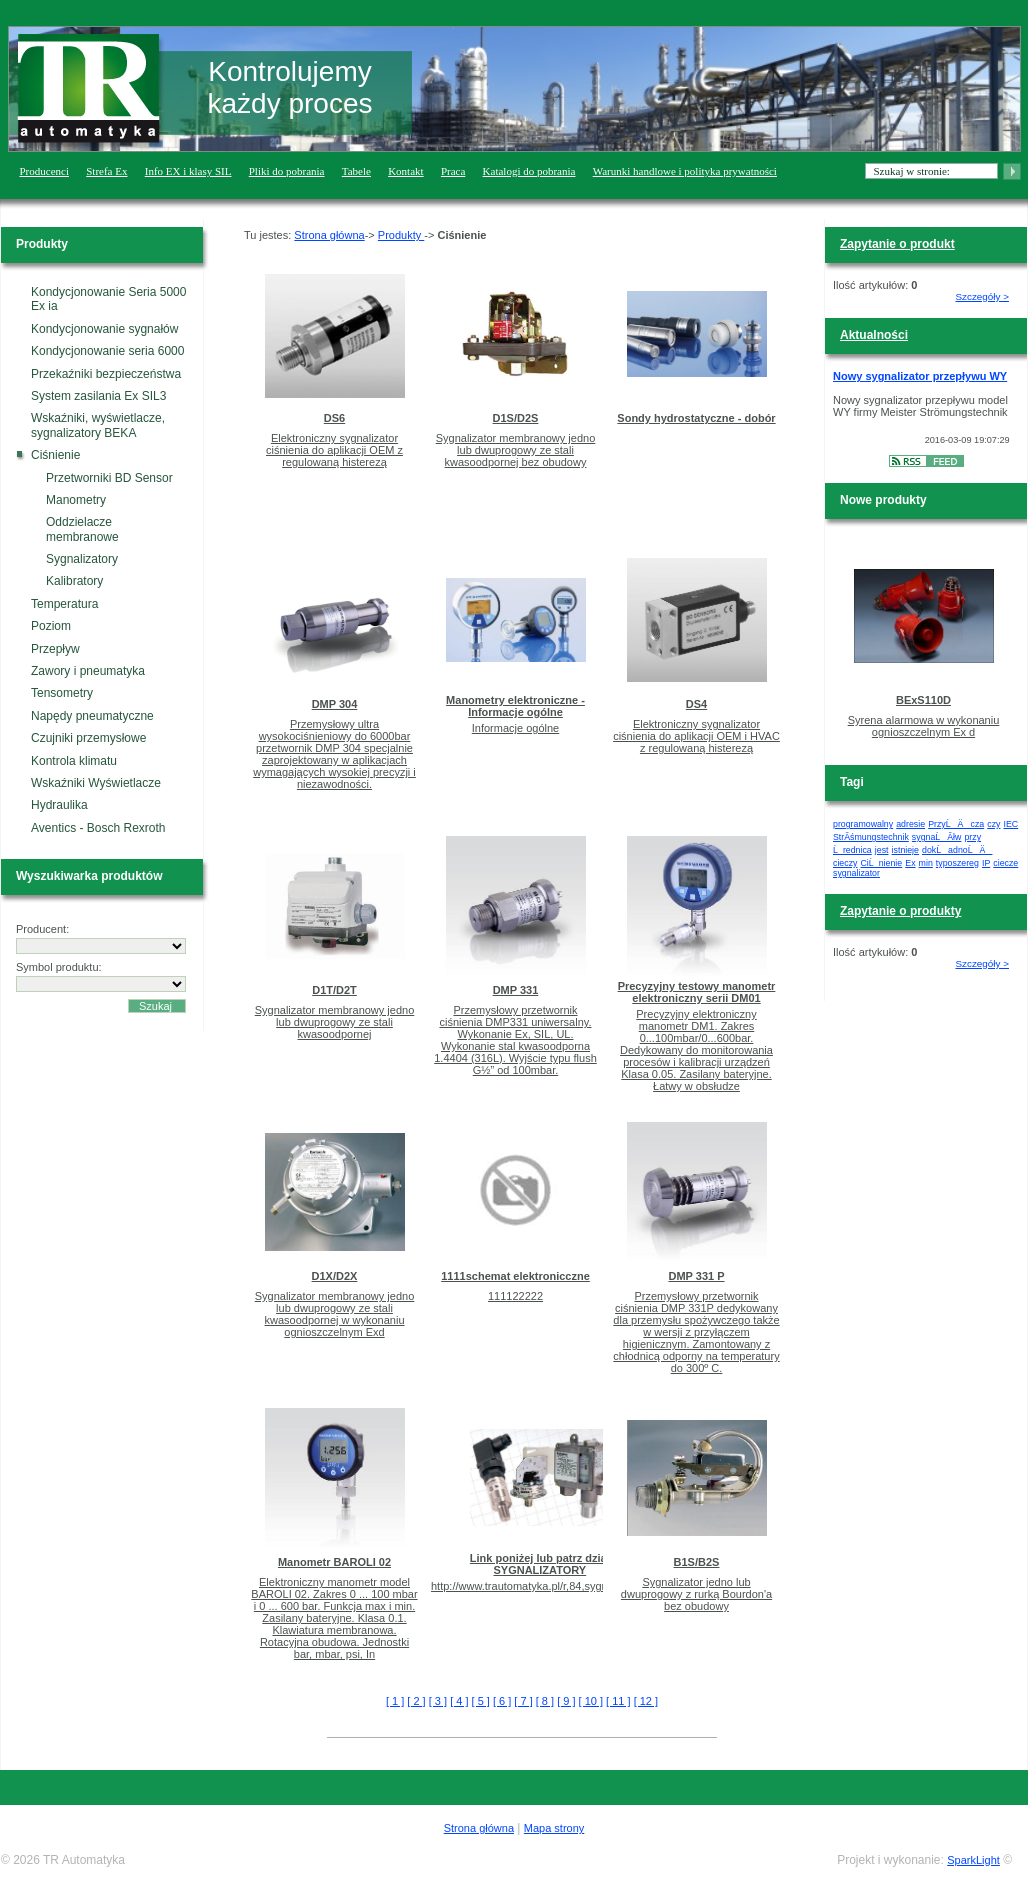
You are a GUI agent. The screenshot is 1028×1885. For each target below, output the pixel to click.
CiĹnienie (882, 863)
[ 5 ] (481, 1701)
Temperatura (64, 604)
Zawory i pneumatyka (88, 671)
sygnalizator (856, 873)
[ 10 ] (591, 1701)
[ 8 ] (545, 1701)
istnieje (905, 850)
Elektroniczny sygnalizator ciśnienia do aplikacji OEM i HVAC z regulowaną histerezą (696, 736)
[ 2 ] (416, 1701)
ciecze (1005, 863)
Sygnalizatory (82, 559)
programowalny (863, 824)
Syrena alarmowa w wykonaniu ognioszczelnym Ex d (924, 726)
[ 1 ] (395, 1701)
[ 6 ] (502, 1701)
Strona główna (329, 235)
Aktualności (874, 335)
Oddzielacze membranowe (82, 529)
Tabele (356, 171)
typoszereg (957, 863)
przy (972, 837)
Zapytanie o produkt (897, 244)
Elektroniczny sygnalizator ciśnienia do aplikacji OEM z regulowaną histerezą (334, 450)
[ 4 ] (459, 1701)
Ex (910, 863)
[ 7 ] (523, 1701)
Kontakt (405, 171)
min (926, 863)
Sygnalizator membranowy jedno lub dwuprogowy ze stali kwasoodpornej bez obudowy (516, 450)
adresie (910, 824)
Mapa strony (554, 1828)
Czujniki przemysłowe (88, 738)
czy (993, 824)
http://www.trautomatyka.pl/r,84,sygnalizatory (540, 1586)
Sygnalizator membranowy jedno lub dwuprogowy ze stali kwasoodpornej (335, 1022)
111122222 (515, 1296)
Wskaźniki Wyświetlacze (96, 783)
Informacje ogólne (515, 728)
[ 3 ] (438, 1701)
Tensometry (62, 693)
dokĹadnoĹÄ (957, 850)
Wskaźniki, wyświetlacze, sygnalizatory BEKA (98, 425)
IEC (1011, 824)
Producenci (44, 171)
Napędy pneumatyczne (92, 716)
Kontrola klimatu (74, 761)
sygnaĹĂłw (937, 837)
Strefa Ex (106, 171)
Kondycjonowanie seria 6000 (107, 351)
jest (882, 850)
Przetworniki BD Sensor (109, 478)
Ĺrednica (852, 850)
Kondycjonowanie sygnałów (104, 329)
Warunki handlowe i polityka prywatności (685, 171)
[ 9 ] (566, 1701)
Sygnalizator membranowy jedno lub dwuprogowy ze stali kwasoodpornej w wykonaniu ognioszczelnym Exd (335, 1314)
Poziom (51, 626)
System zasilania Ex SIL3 (98, 396)
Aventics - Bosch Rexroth (98, 828)
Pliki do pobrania (287, 171)
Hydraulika (59, 805)
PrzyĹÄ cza (956, 824)
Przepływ (55, 649)
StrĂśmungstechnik (871, 837)
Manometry (76, 500)
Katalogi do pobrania (529, 171)
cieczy (845, 863)
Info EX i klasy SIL (188, 171)
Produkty (401, 235)
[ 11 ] (618, 1701)
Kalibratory (74, 581)
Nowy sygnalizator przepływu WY (920, 376)
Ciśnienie (55, 455)
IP (986, 863)
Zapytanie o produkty (900, 911)
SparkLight (973, 1860)
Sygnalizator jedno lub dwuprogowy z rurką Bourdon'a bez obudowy (696, 1594)
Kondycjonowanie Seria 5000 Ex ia (108, 299)
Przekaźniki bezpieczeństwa (106, 374)
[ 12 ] (646, 1701)
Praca (453, 171)
